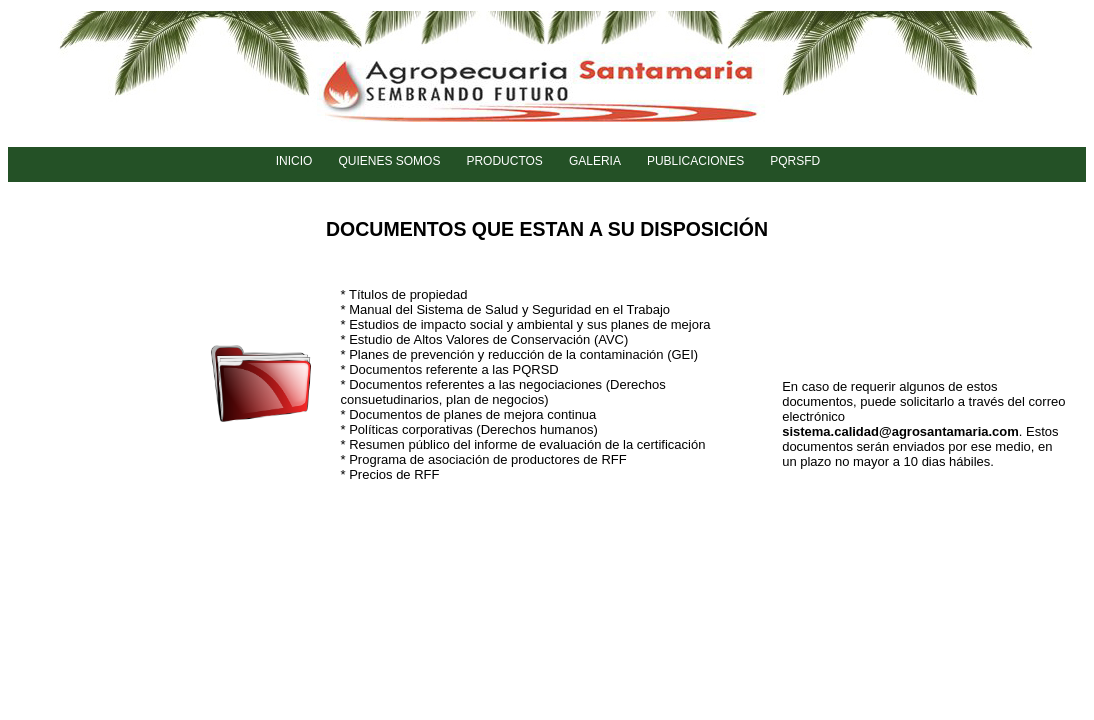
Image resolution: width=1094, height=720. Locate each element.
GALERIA (595, 161)
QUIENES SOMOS (389, 161)
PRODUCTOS (504, 161)
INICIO (294, 161)
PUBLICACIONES (695, 161)
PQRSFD (795, 161)
